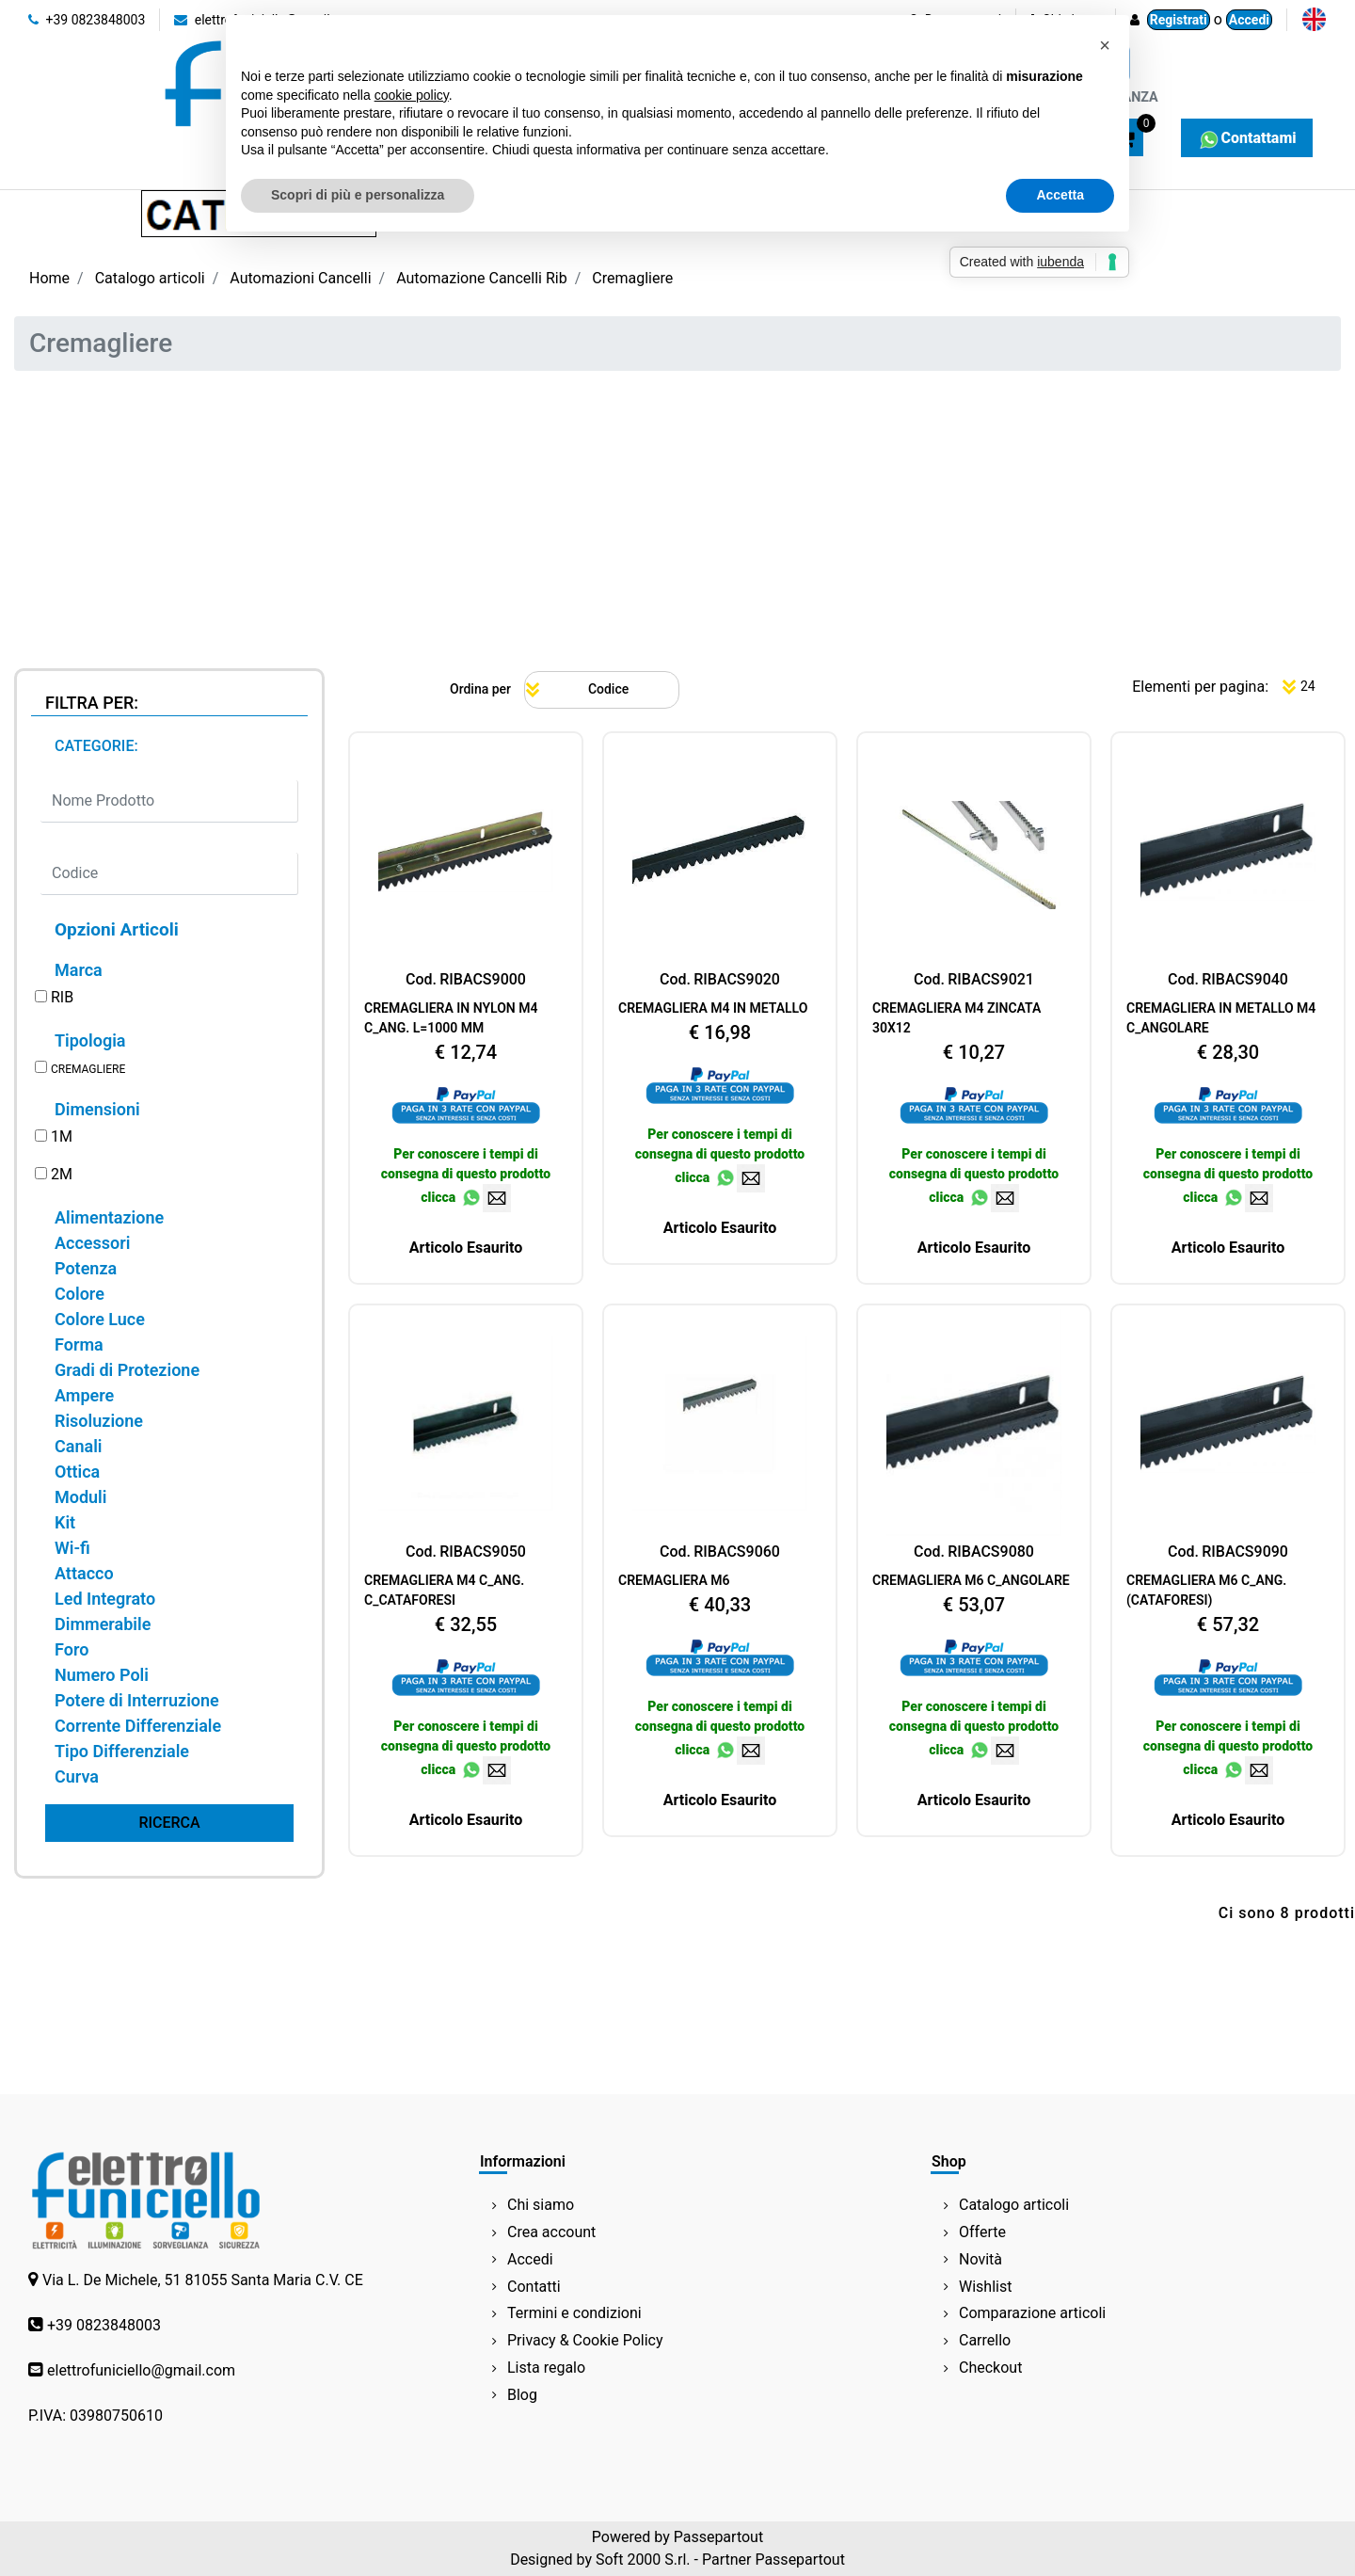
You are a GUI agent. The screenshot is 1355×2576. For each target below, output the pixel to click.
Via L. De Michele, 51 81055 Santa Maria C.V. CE (202, 2280)
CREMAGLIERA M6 (674, 1580)
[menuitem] (1314, 19)
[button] (169, 1823)
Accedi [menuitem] (530, 2259)
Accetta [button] (1060, 194)
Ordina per (480, 688)
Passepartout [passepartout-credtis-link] (718, 2537)
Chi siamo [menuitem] (540, 2205)
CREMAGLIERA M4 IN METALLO (712, 1008)
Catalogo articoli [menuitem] (1014, 2205)
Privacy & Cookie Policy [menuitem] (585, 2340)
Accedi (1249, 19)
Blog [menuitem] (522, 2395)
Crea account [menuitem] (551, 2232)
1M (61, 1136)
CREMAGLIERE (88, 1069)
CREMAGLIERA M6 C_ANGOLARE (971, 1580)
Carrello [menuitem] (985, 2340)
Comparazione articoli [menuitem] (1032, 2313)
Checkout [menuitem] (990, 2367)
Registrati (1178, 19)
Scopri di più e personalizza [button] (357, 194)
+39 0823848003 (86, 19)
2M (61, 1174)
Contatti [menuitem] (534, 2287)
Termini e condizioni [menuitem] (574, 2313)
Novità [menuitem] (980, 2259)
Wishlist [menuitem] (985, 2287)
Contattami (1246, 138)
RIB (62, 997)
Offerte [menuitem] (982, 2232)
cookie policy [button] (412, 95)
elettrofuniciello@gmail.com (141, 2370)
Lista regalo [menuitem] (546, 2367)
